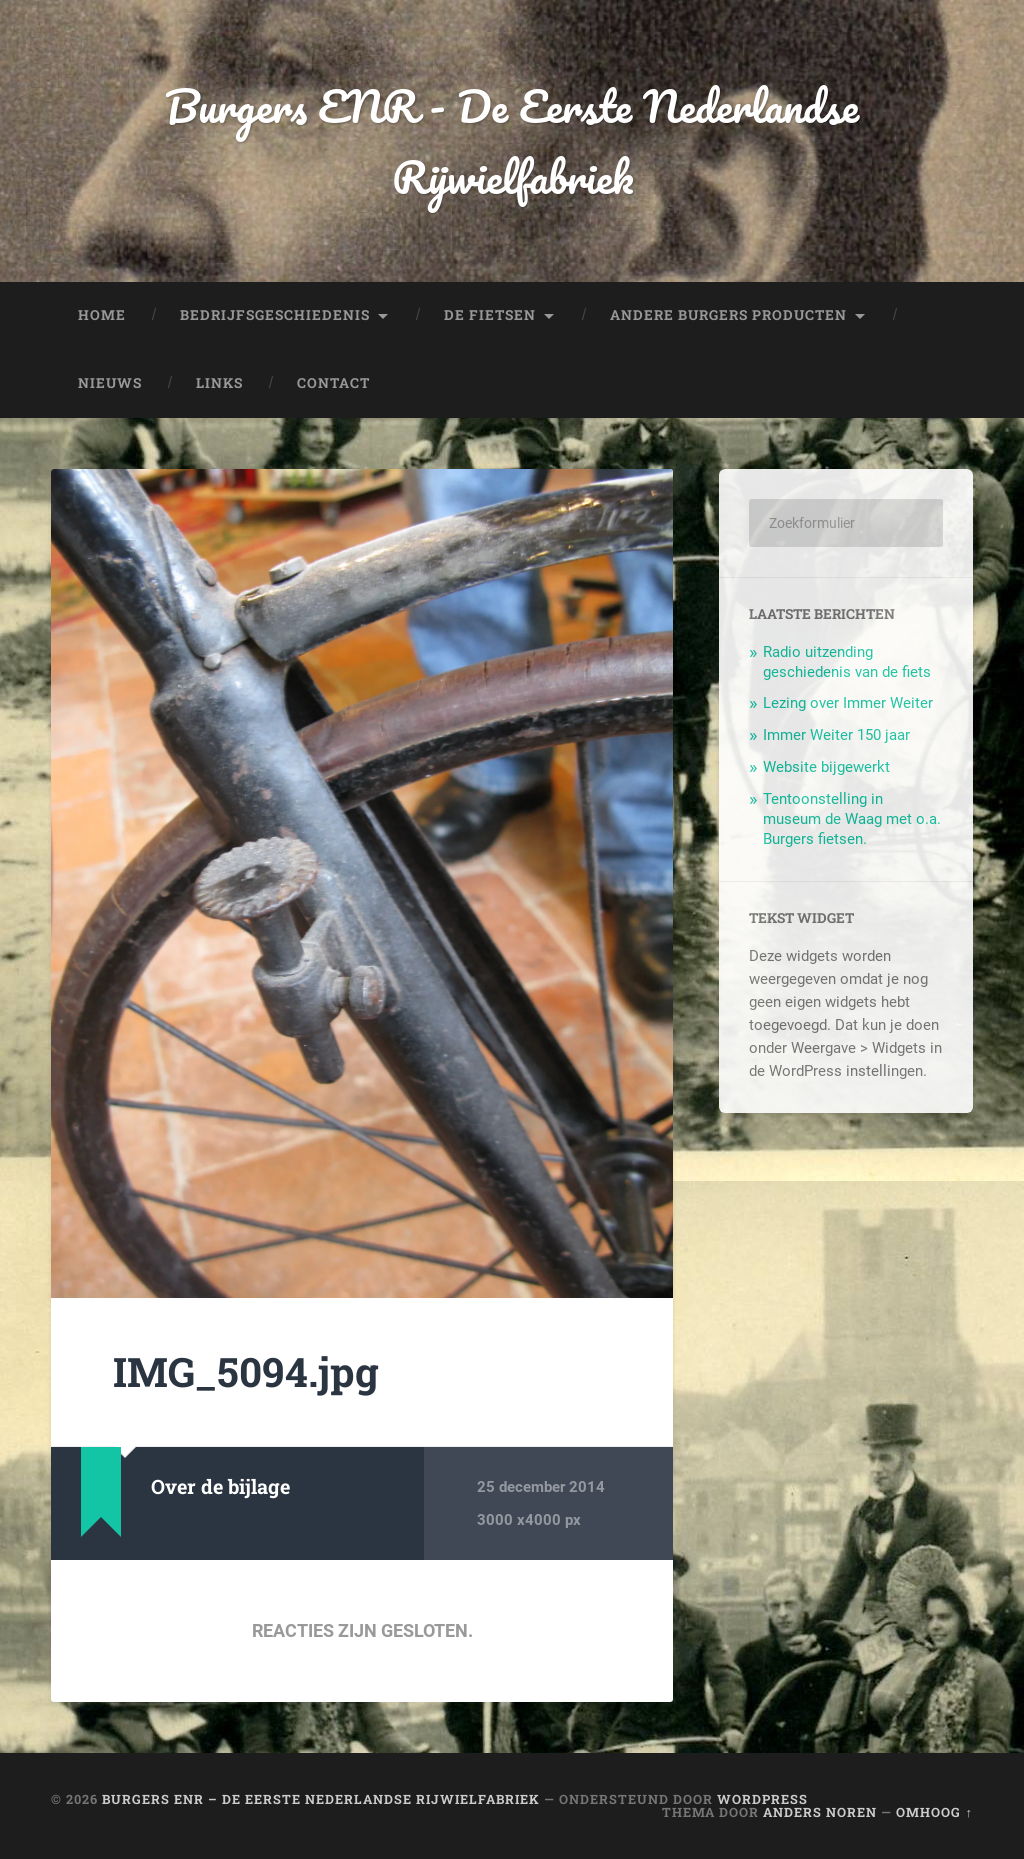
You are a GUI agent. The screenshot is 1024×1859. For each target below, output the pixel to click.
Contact (333, 383)
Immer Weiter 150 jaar (836, 735)
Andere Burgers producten (728, 315)
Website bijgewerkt (826, 767)
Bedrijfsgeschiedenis (275, 315)
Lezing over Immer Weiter (848, 703)
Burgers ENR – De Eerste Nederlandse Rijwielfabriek (321, 1799)
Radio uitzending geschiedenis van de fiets (847, 662)
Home (102, 315)
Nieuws (110, 383)
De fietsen (490, 315)
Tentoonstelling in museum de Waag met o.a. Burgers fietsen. (852, 819)
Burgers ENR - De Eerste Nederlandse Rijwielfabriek (512, 141)
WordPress (762, 1799)
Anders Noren (820, 1812)
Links (219, 383)
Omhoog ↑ (934, 1812)
